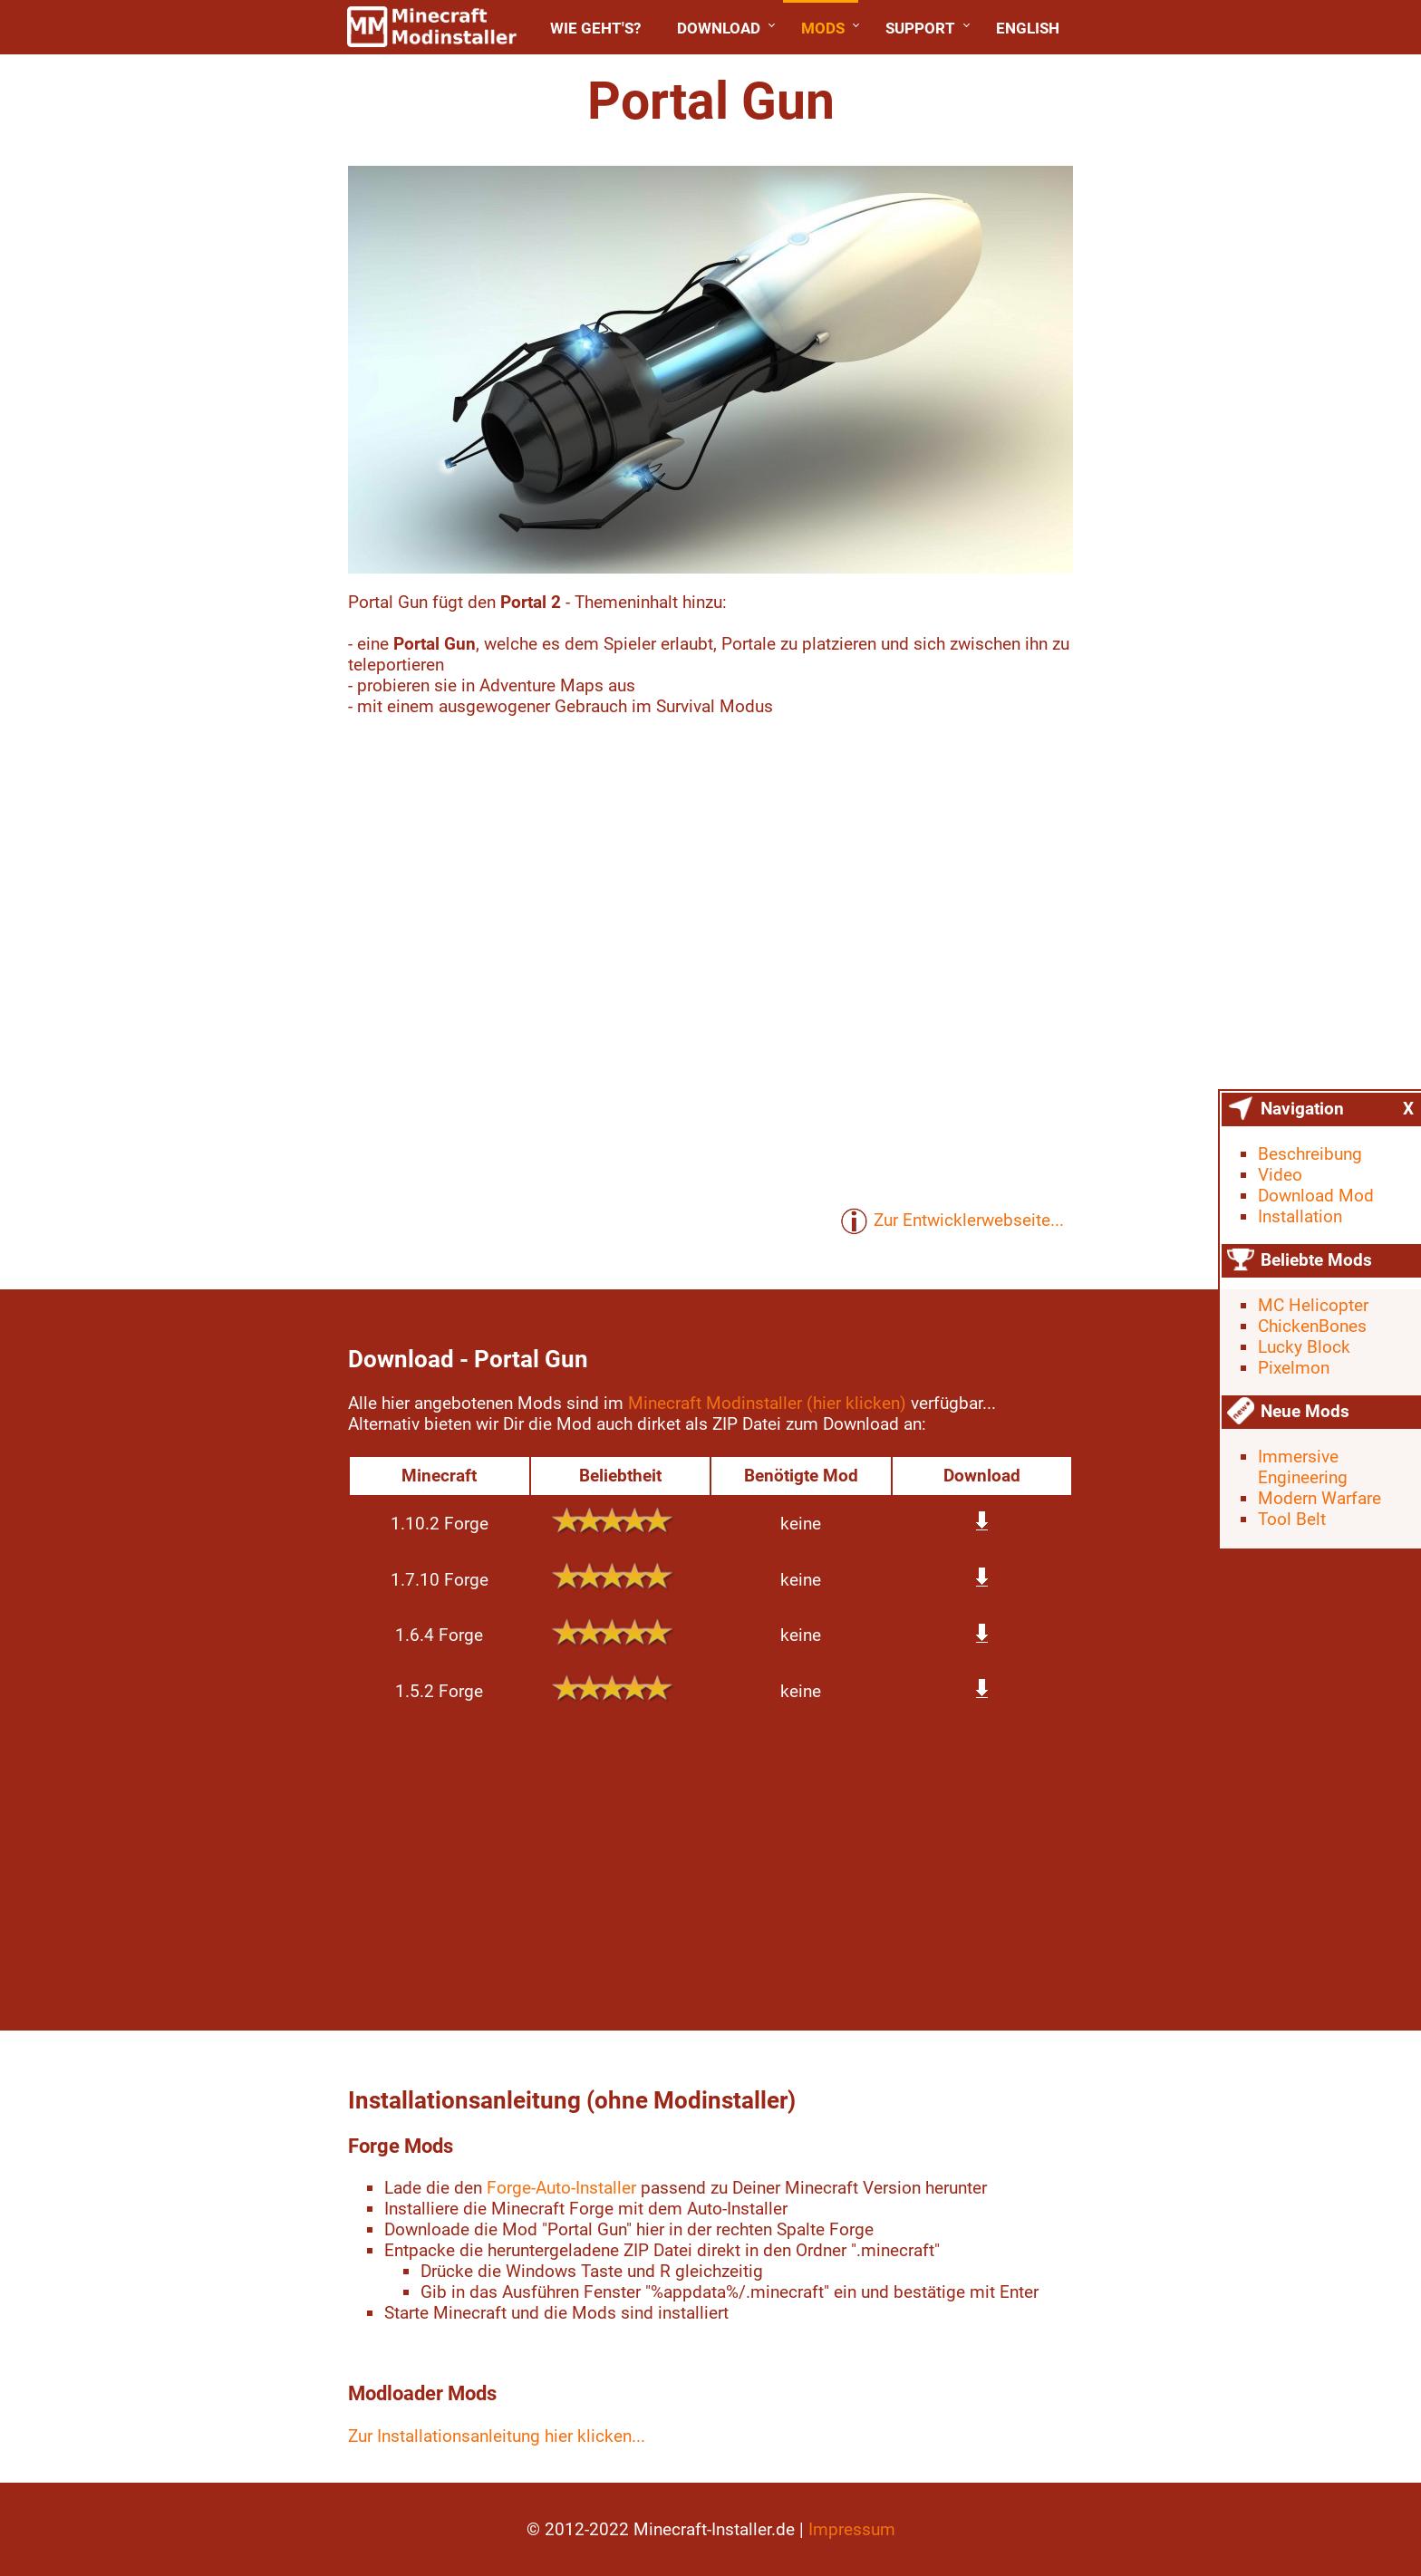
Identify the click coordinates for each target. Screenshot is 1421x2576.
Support (920, 28)
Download (718, 28)
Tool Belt (1292, 1519)
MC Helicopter (1313, 1305)
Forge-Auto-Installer (561, 2187)
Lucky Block (1304, 1346)
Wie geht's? (595, 28)
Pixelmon (1293, 1367)
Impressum (851, 2529)
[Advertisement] (177, 335)
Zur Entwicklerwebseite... (952, 1221)
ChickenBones (1312, 1326)
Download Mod (1316, 1195)
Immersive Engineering (1303, 1467)
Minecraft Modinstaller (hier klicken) (767, 1403)
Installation (1300, 1216)
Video (1280, 1174)
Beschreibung (1310, 1153)
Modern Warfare (1319, 1498)
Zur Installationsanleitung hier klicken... (496, 2436)
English (1027, 28)
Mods (823, 28)
